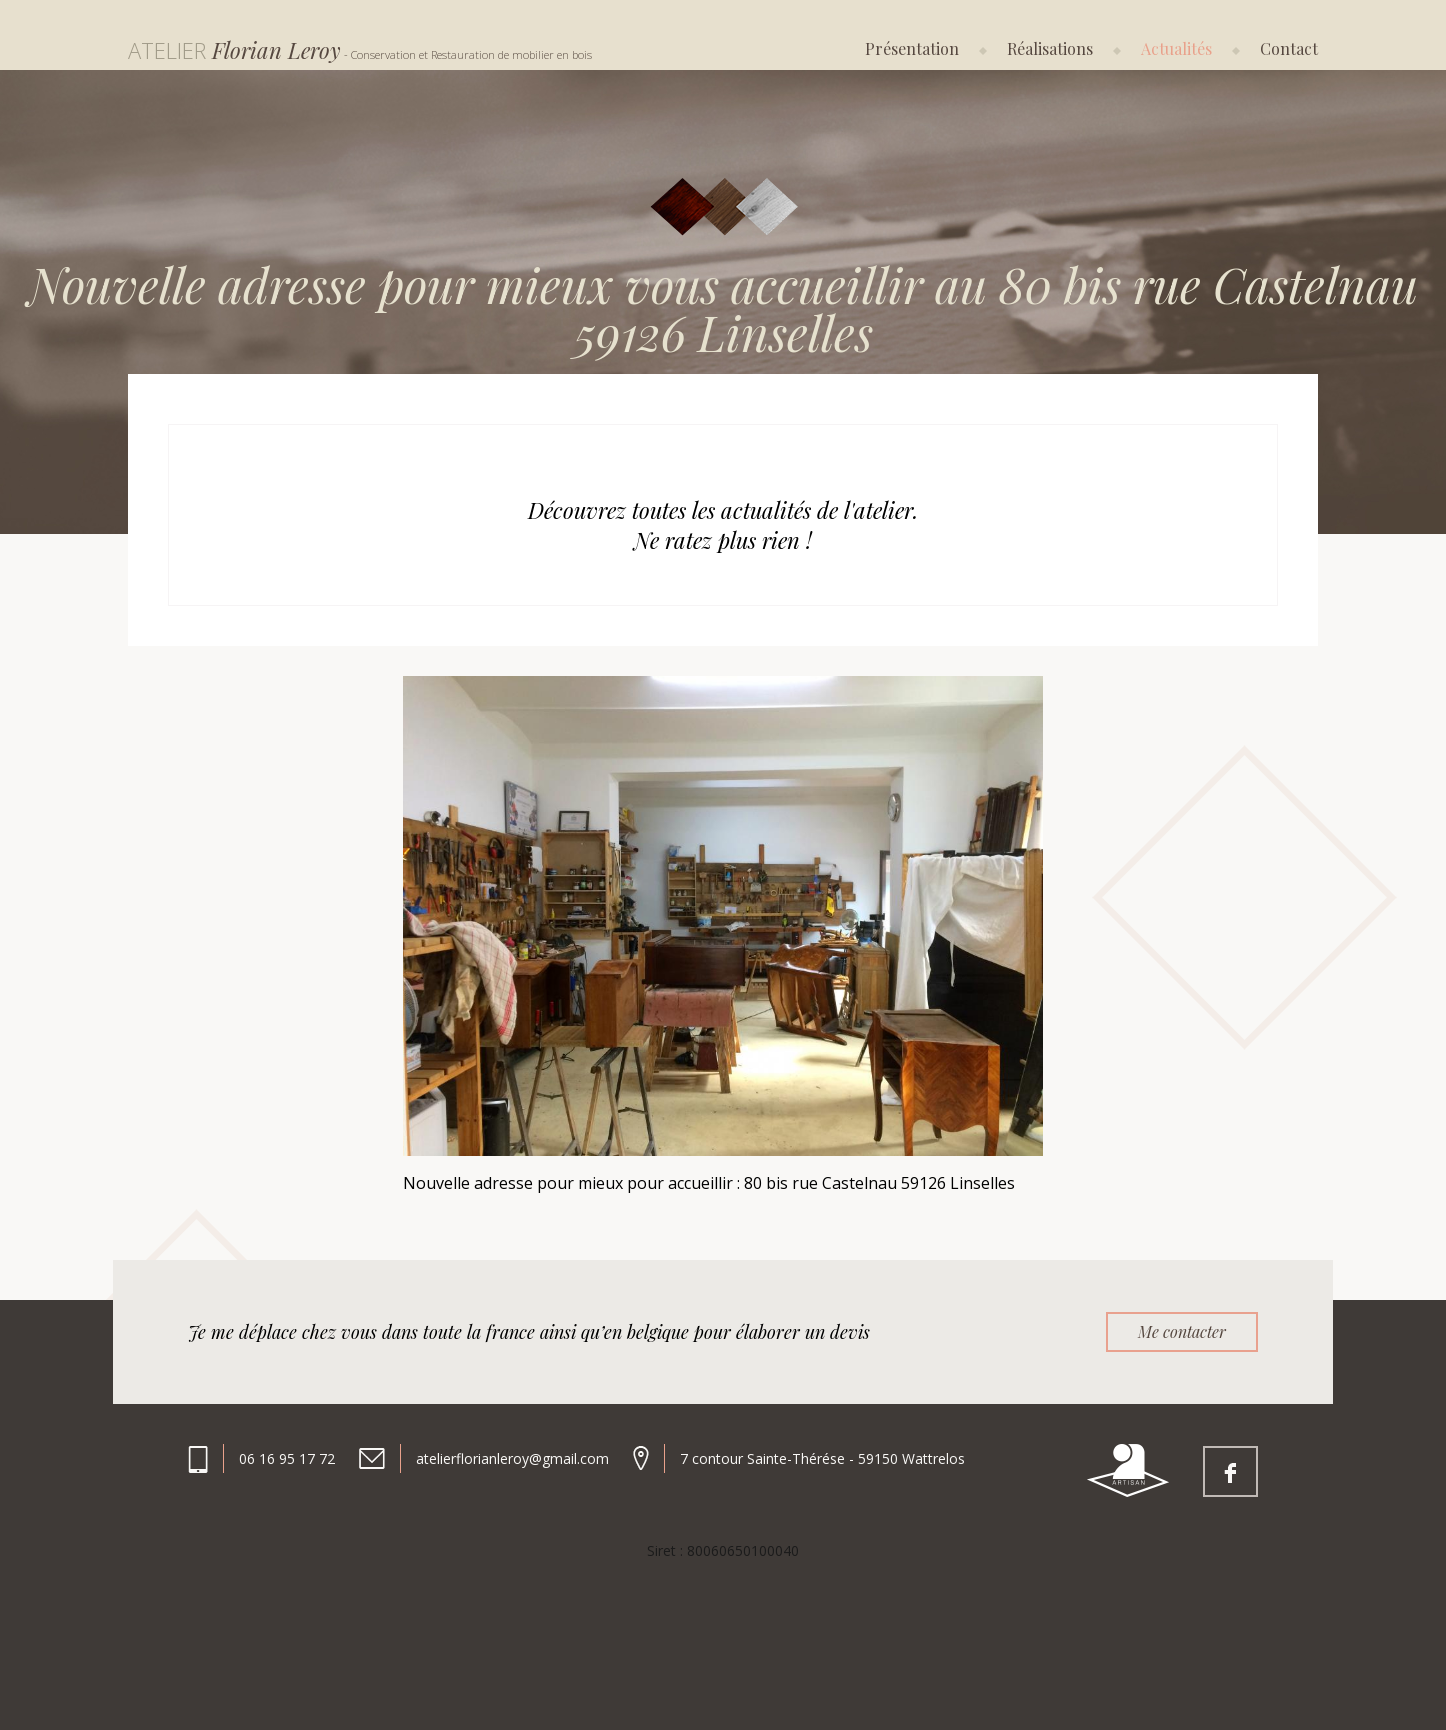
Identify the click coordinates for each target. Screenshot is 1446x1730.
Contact (1289, 48)
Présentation (912, 48)
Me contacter (1182, 1331)
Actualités (1176, 48)
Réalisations (1050, 48)
